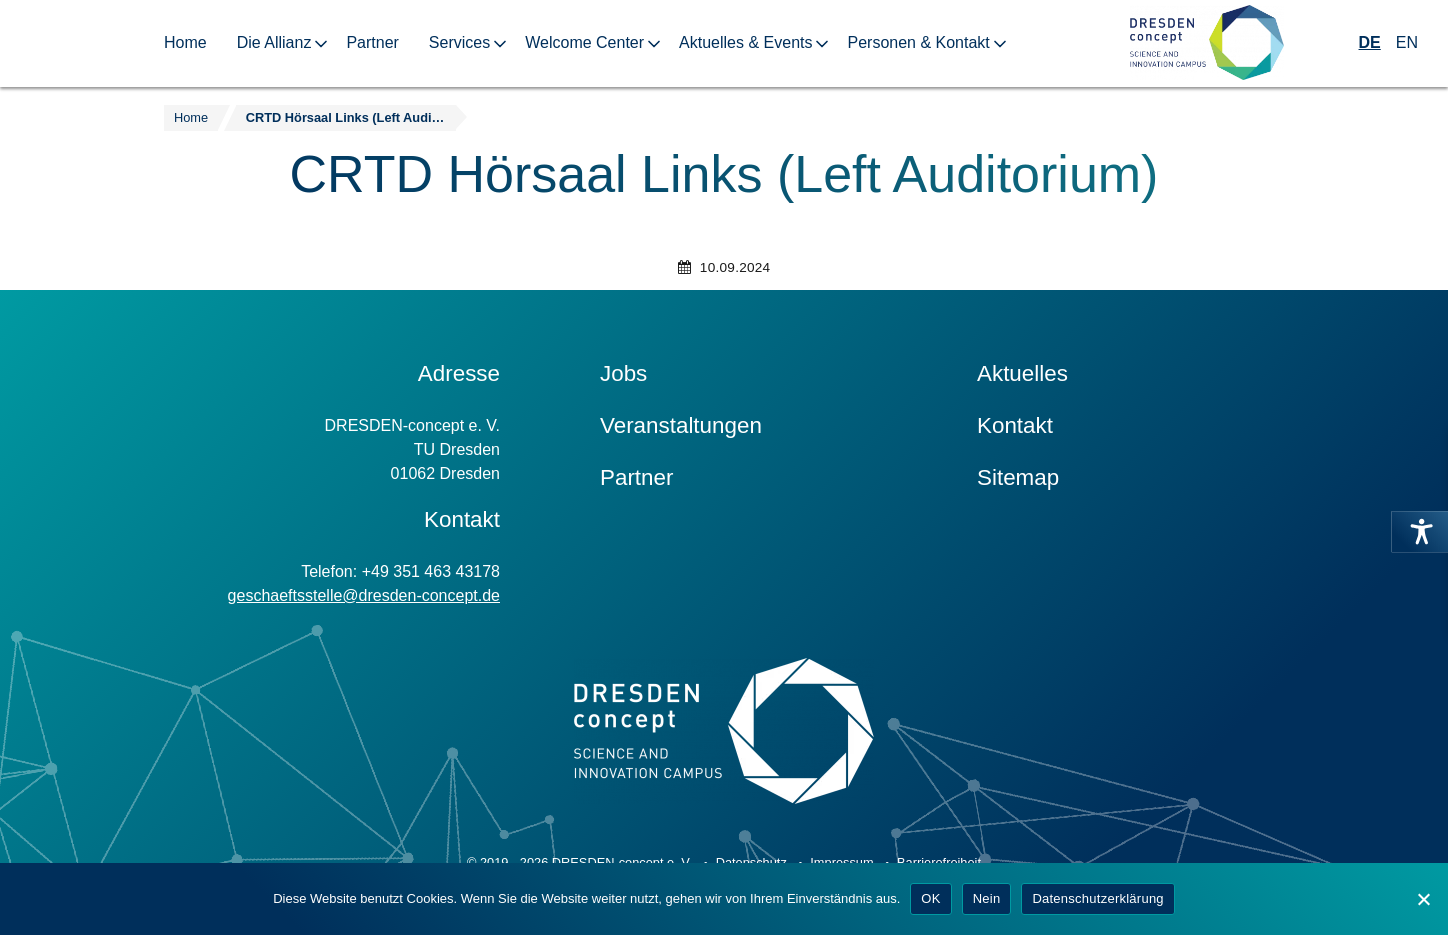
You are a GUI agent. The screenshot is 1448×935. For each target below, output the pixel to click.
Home (185, 42)
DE (1370, 42)
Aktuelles (1022, 373)
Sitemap (1018, 477)
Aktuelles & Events (745, 42)
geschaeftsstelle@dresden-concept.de (364, 595)
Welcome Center (584, 42)
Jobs (623, 373)
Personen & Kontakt (918, 42)
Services (459, 42)
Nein (987, 898)
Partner (372, 42)
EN (1407, 42)
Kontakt (1015, 425)
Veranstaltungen (681, 425)
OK (930, 898)
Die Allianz (274, 42)
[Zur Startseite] (1207, 43)
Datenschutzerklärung (1097, 898)
